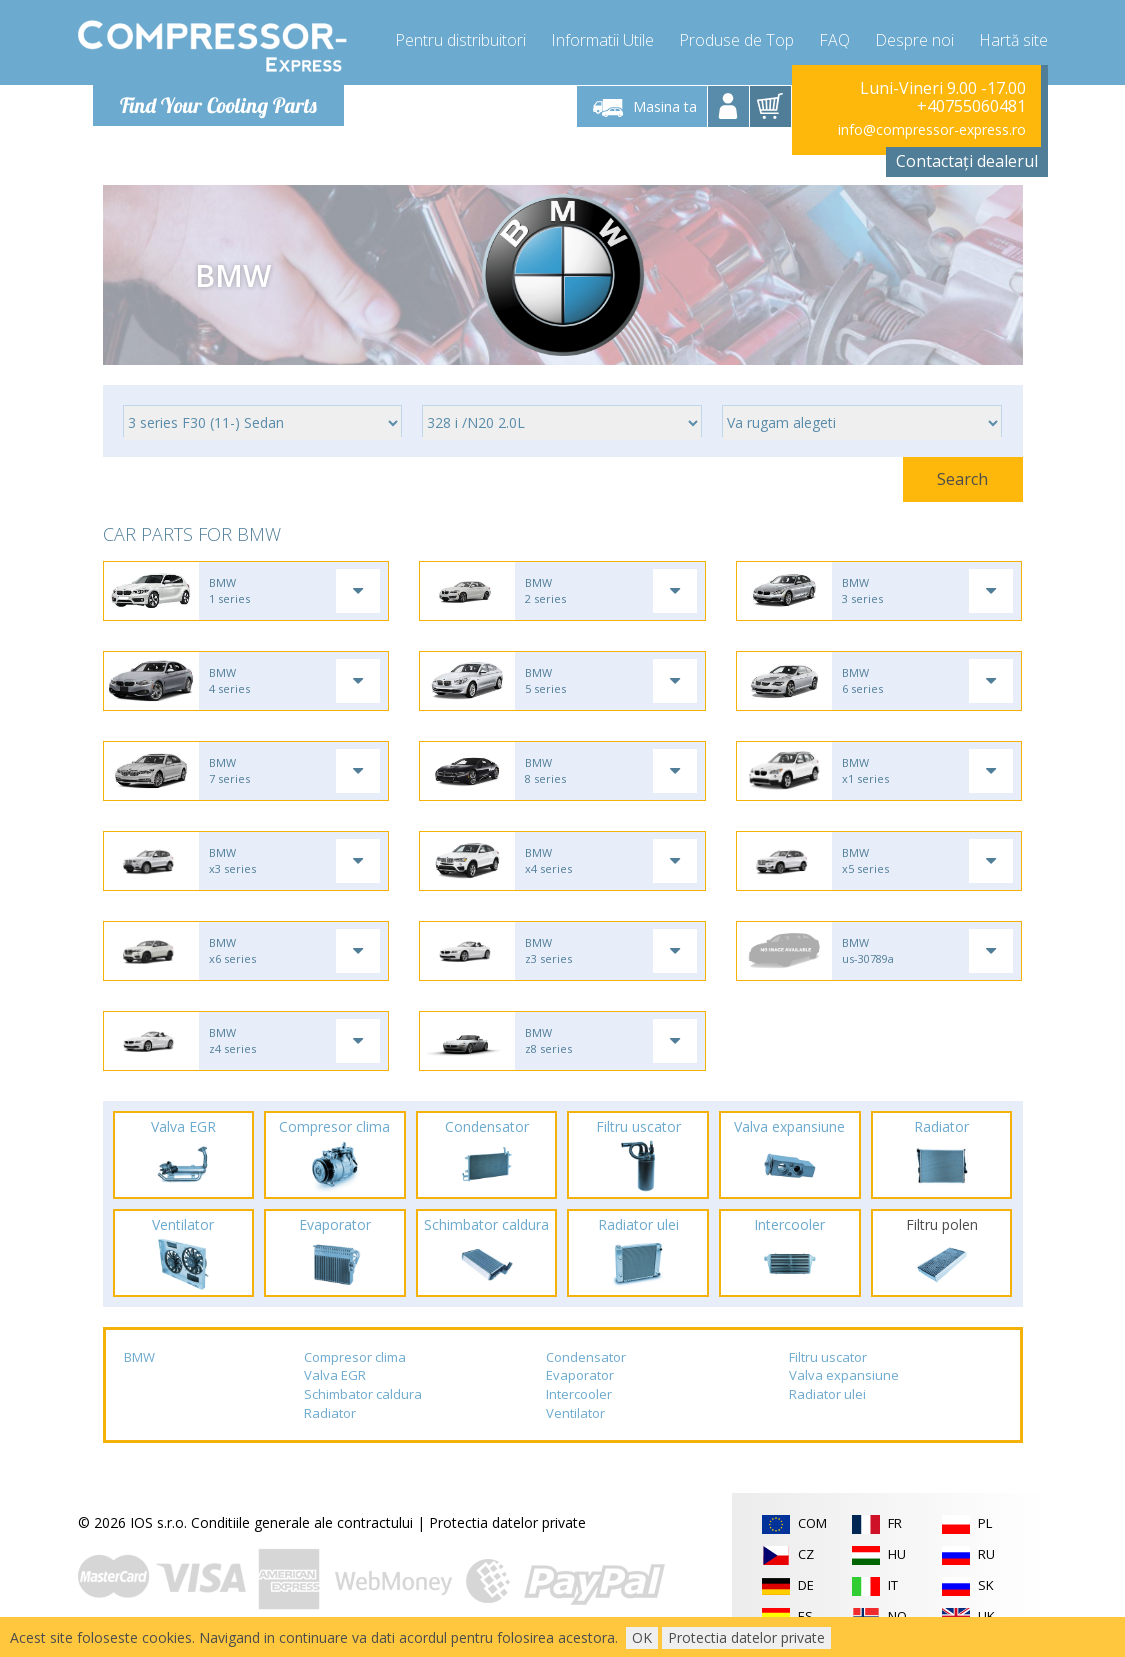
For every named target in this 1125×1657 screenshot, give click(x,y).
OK (642, 1637)
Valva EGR (335, 1375)
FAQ (834, 40)
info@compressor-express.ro (932, 129)
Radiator (330, 1413)
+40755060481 (971, 106)
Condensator (586, 1357)
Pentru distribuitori (460, 40)
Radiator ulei (827, 1394)
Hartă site (1013, 40)
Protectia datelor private (507, 1522)
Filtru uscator (828, 1357)
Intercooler (579, 1394)
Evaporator (580, 1375)
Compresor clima (355, 1357)
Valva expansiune (844, 1375)
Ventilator (575, 1413)
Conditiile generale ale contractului (302, 1522)
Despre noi (914, 40)
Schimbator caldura (363, 1394)
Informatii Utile (602, 40)
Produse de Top (736, 40)
